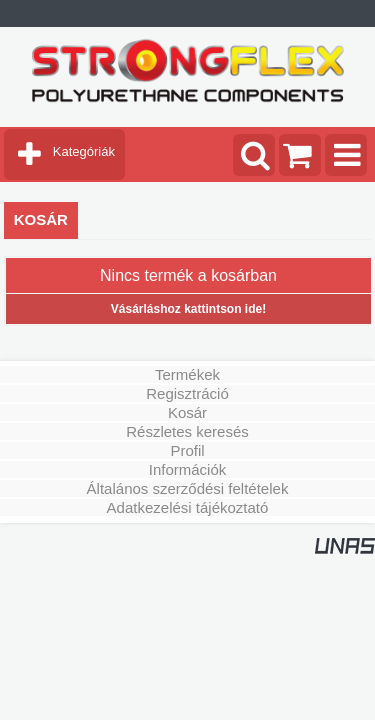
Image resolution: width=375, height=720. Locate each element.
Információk (188, 469)
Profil (187, 450)
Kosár (187, 412)
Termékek (187, 374)
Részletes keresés (187, 431)
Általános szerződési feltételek (188, 488)
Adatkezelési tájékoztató (188, 507)
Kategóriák (84, 151)
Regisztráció (187, 393)
